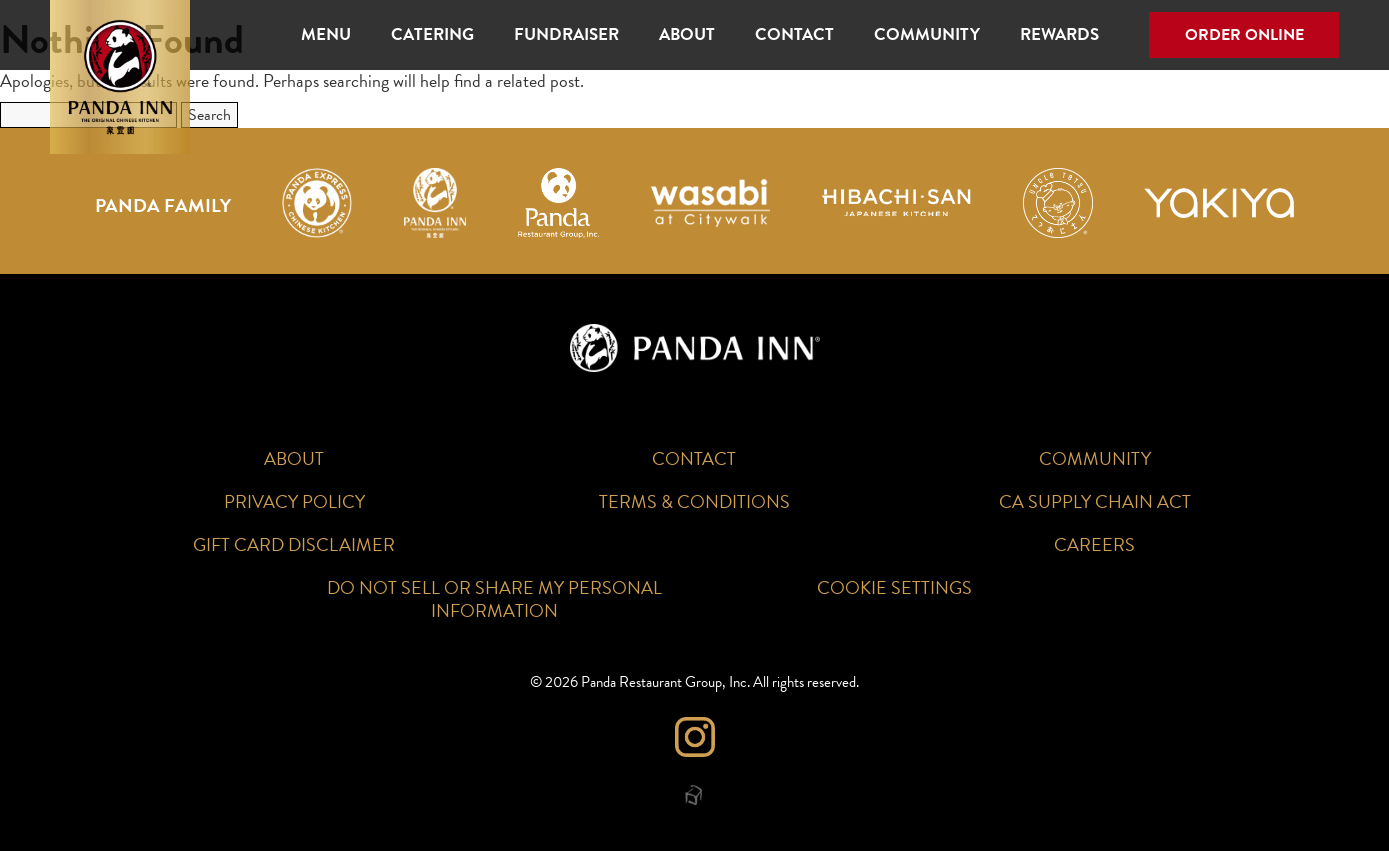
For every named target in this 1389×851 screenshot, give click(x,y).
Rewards (1059, 34)
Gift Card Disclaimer (294, 544)
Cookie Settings (894, 587)
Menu (326, 34)
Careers (1094, 544)
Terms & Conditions (694, 501)
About (687, 34)
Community (927, 34)
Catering (432, 34)
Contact (794, 34)
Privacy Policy (294, 501)
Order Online (1244, 35)
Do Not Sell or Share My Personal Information (494, 599)
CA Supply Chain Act (1095, 501)
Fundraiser (566, 34)
